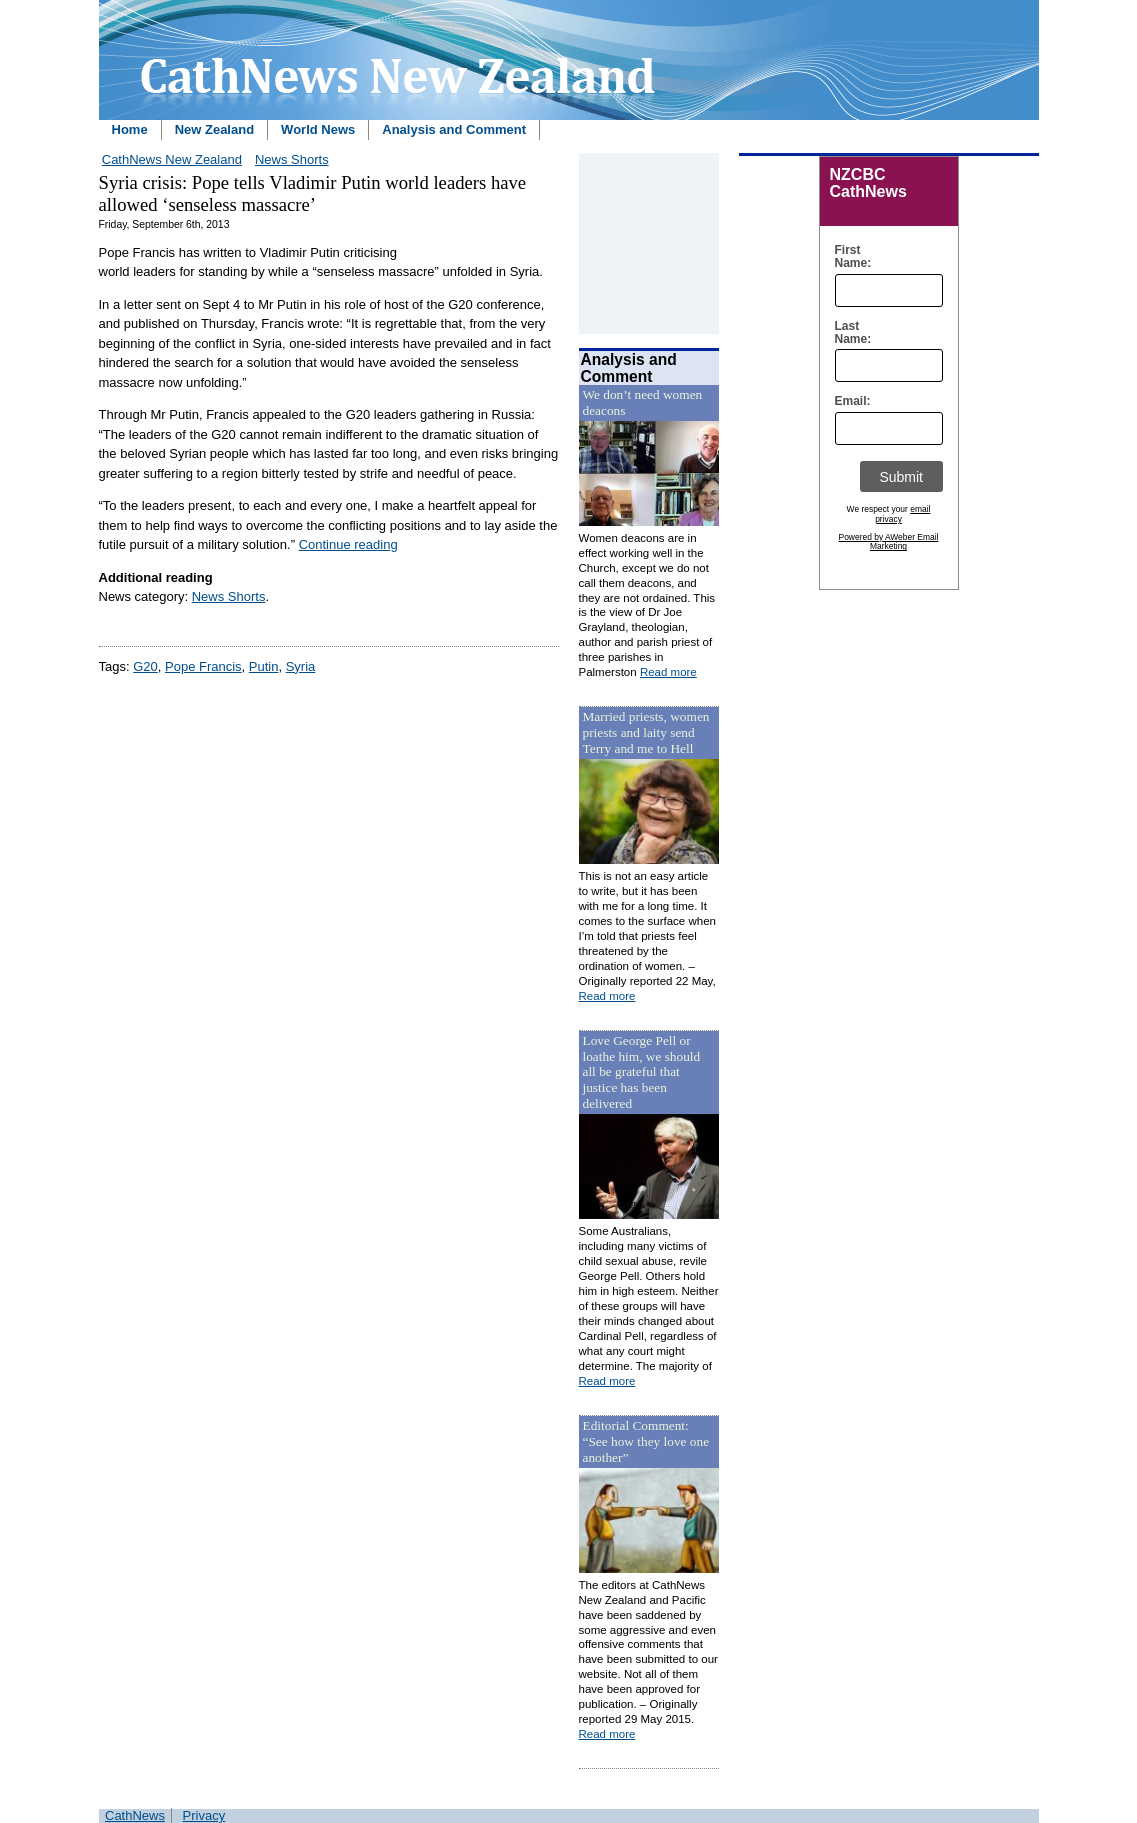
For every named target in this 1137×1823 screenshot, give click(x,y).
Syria (301, 666)
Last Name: (848, 333)
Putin (264, 666)
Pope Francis (203, 666)
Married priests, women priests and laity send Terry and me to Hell (646, 732)
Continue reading (348, 544)
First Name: (848, 257)
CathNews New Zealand (172, 159)
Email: (848, 401)
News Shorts (292, 159)
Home (130, 129)
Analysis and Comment (454, 129)
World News (318, 129)
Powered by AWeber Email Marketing (889, 542)
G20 (145, 666)
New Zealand (214, 129)
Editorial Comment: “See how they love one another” (646, 1441)
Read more (668, 672)
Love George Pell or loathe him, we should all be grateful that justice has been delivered (642, 1072)
